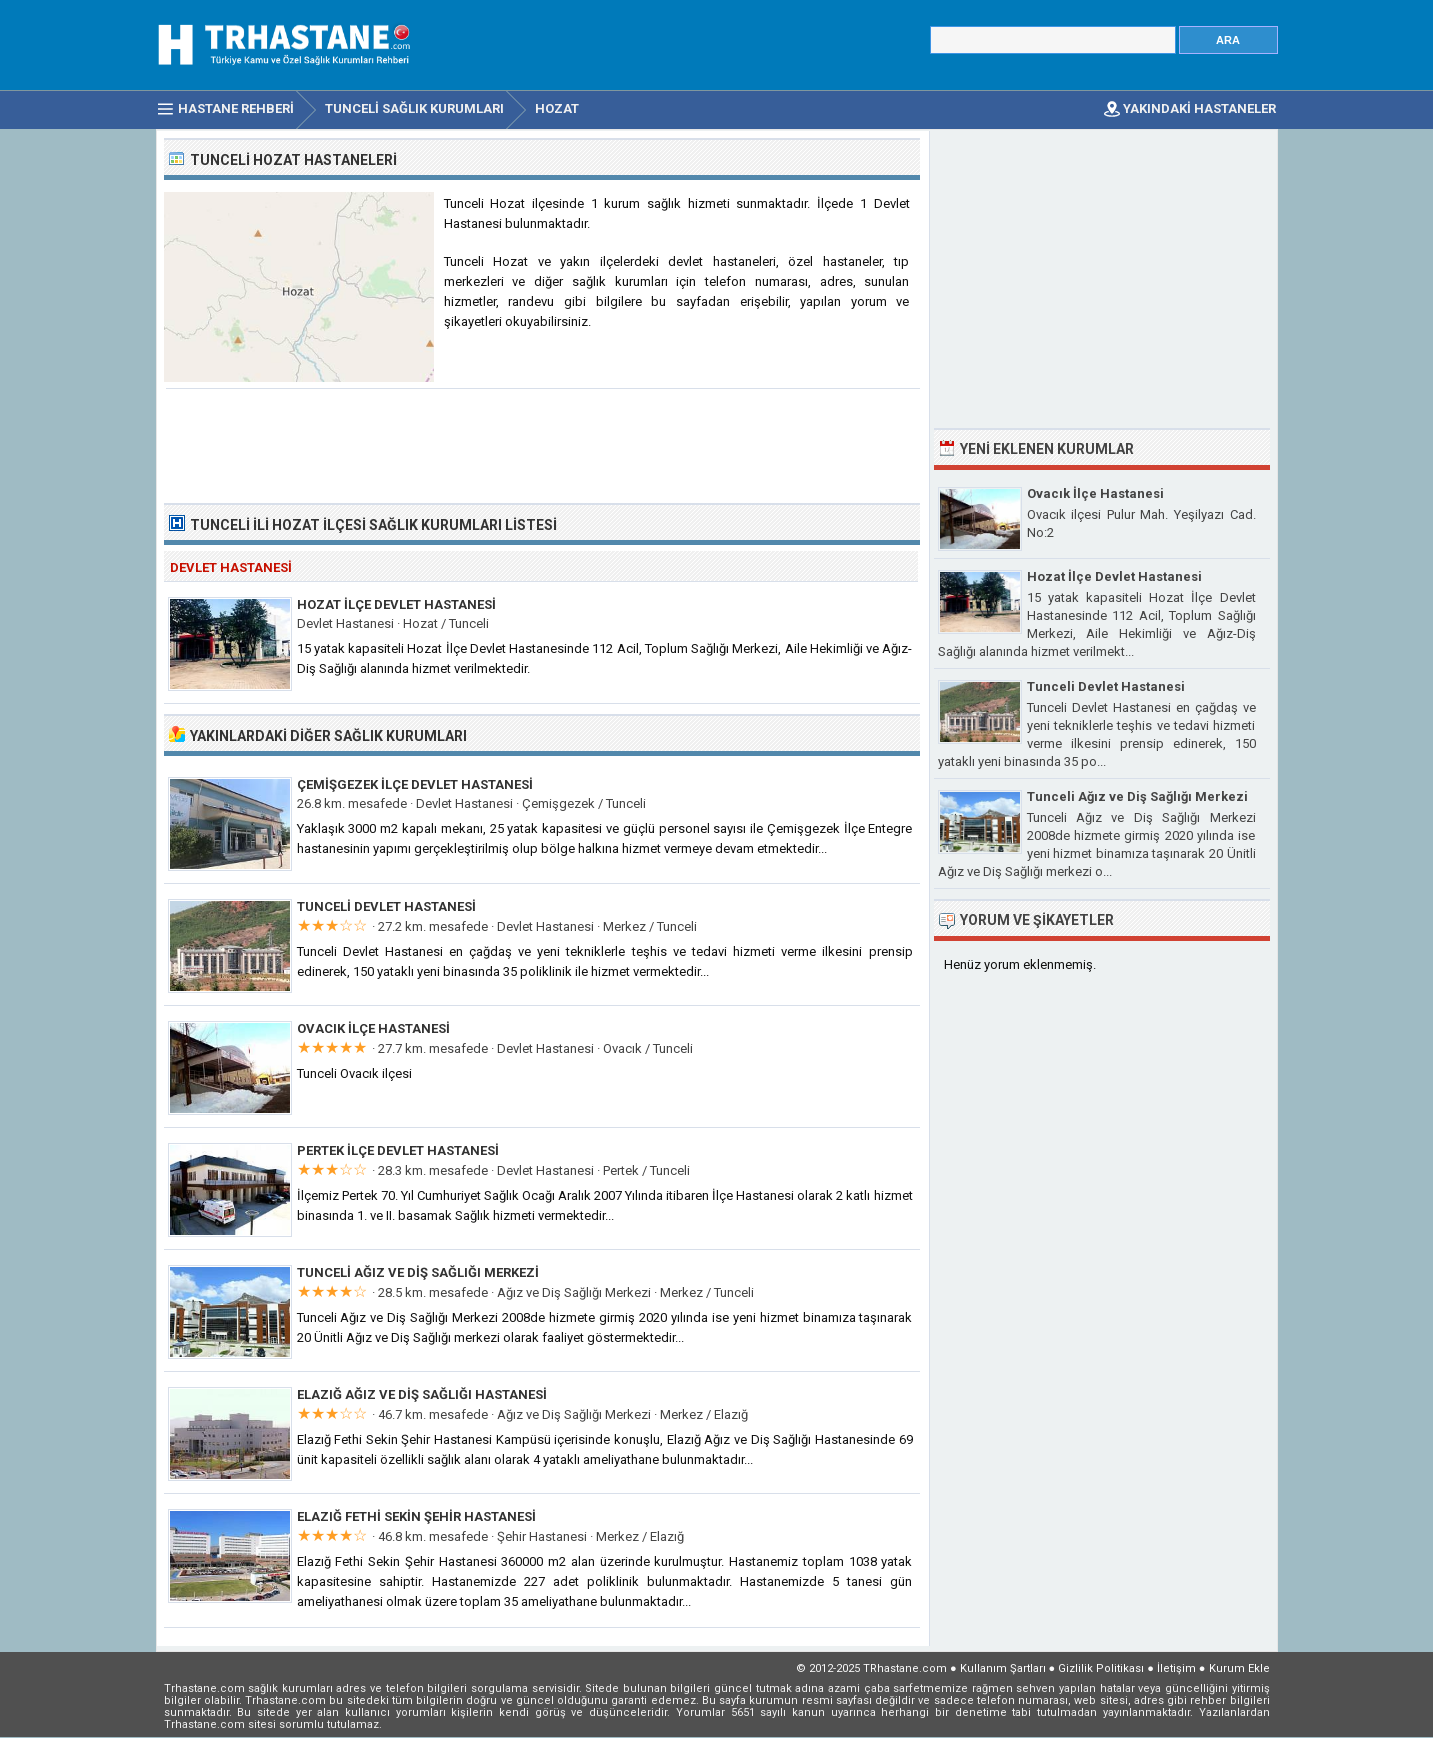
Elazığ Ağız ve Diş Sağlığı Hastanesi (422, 1394)
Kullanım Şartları (1003, 1668)
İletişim (1176, 1668)
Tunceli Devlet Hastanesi (386, 906)
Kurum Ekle (1239, 1668)
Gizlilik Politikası (1101, 1668)
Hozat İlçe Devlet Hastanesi (396, 604)
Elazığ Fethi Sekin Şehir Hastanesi (416, 1516)
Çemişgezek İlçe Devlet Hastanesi (415, 784)
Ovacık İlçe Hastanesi (373, 1028)
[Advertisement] (543, 444)
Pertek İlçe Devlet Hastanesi (398, 1150)
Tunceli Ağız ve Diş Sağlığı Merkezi (418, 1272)
